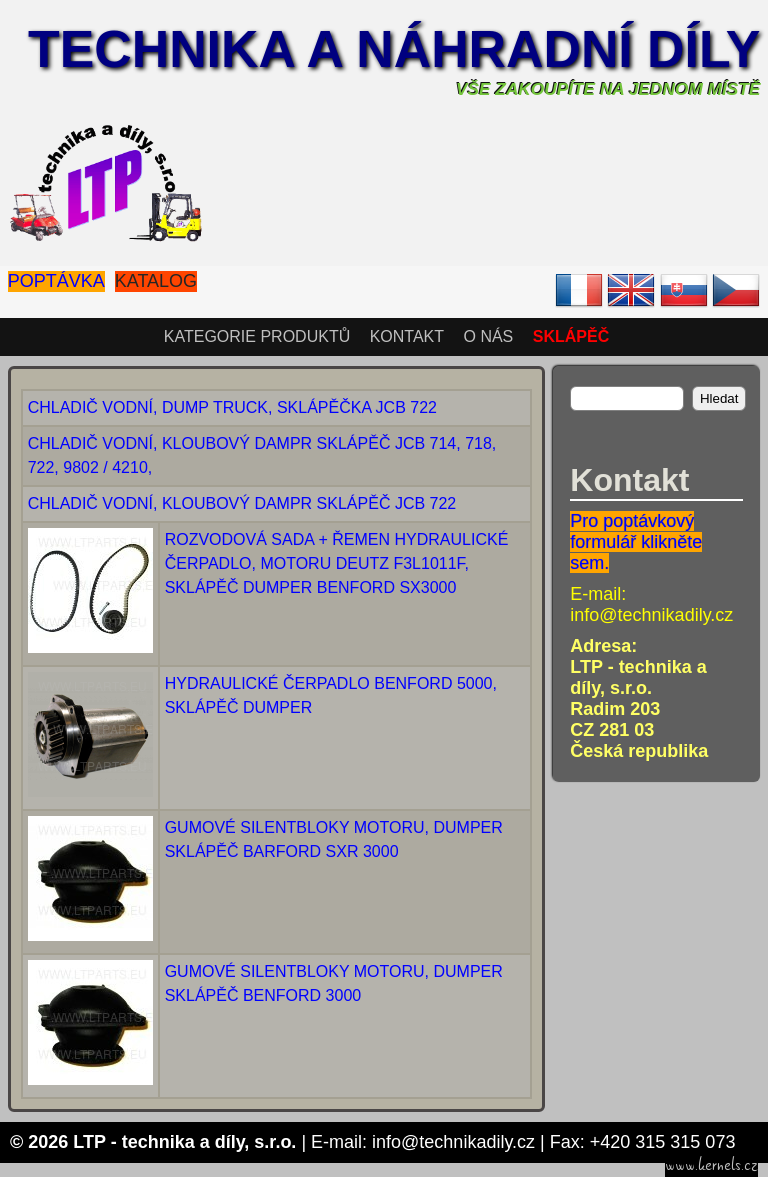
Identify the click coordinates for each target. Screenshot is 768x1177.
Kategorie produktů (257, 336)
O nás (488, 336)
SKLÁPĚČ (571, 336)
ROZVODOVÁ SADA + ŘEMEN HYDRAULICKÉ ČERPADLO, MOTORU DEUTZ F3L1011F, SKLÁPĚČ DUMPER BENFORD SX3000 (337, 563)
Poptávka (56, 281)
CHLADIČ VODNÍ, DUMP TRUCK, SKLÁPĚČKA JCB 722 (232, 407)
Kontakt (407, 336)
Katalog (156, 281)
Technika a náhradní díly (394, 49)
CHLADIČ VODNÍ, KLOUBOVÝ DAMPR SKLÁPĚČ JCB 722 (242, 503)
